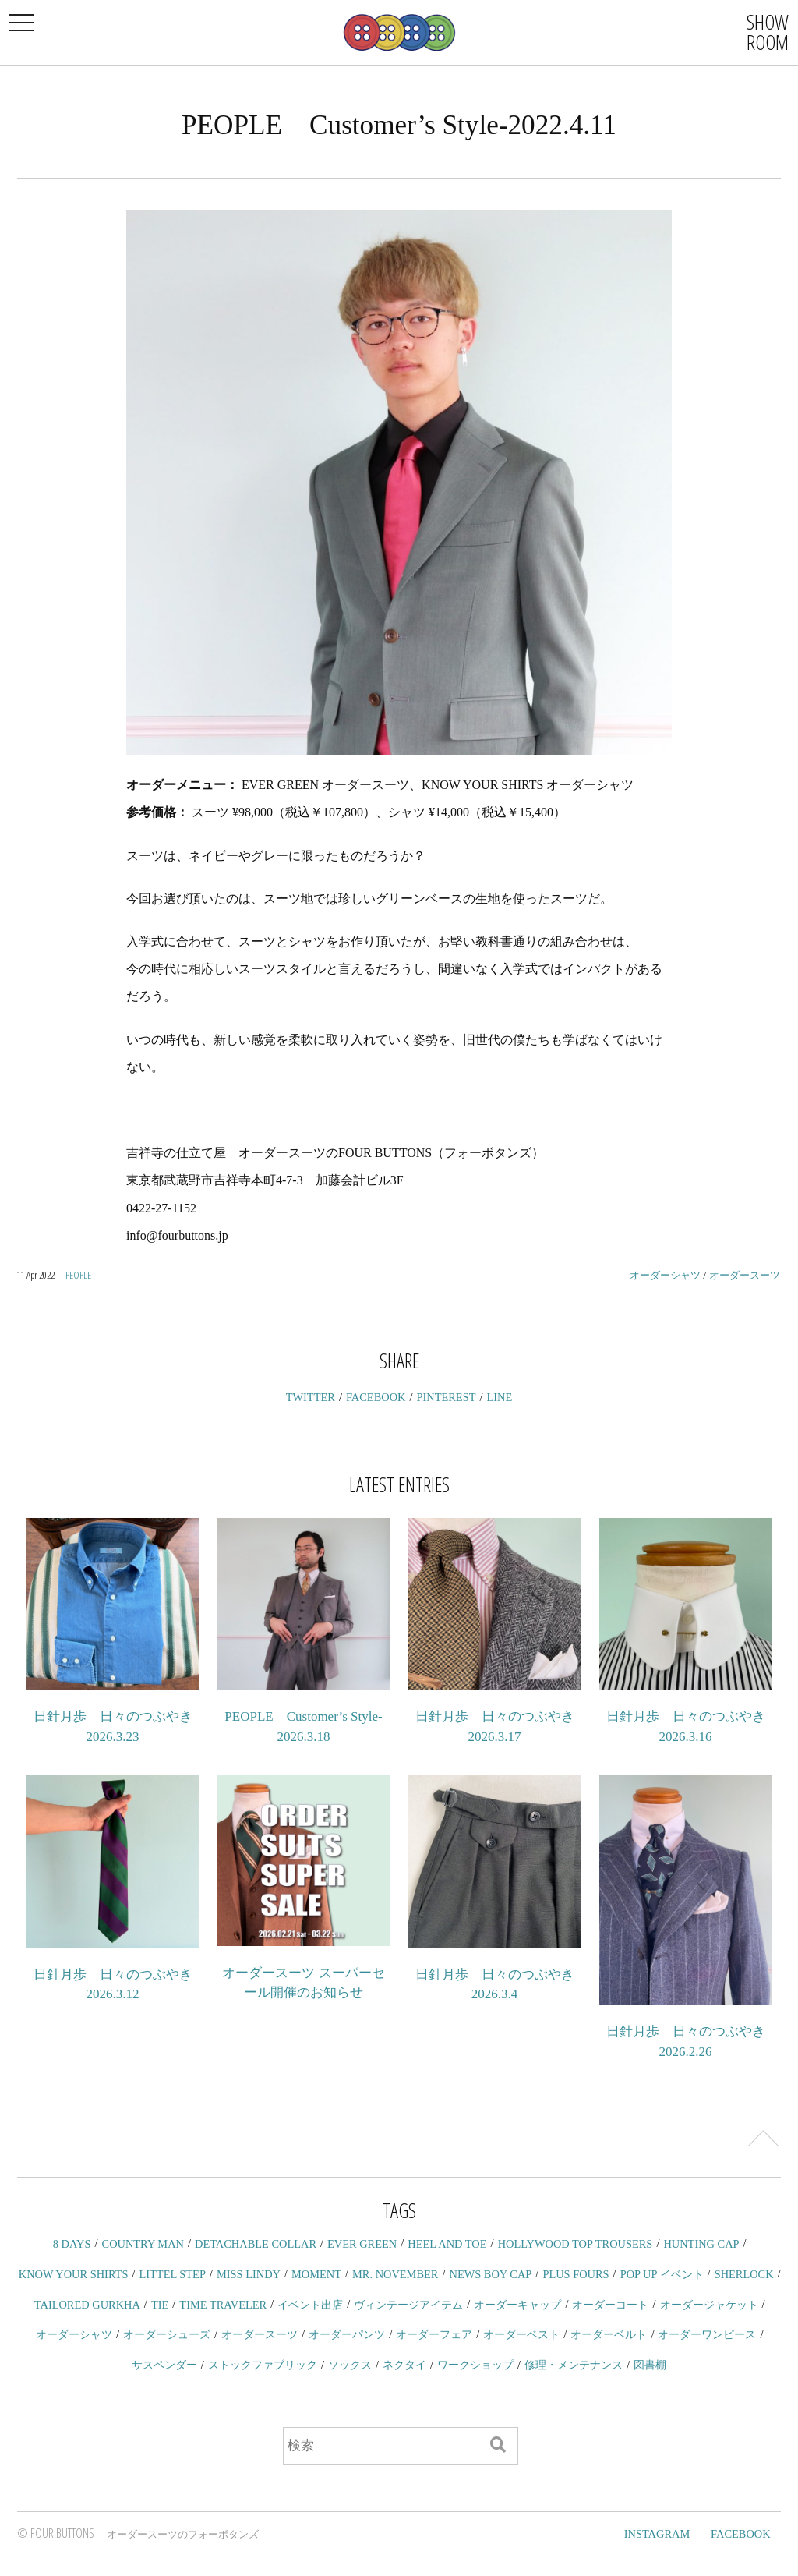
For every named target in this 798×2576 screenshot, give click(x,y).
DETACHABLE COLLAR (255, 2244)
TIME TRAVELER (223, 2304)
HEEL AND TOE (447, 2244)
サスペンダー (164, 2364)
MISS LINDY (249, 2274)
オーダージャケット (709, 2304)
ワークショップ (475, 2364)
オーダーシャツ (665, 1275)
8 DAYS (72, 2244)
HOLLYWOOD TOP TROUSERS (575, 2244)
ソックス (350, 2364)
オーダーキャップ (517, 2304)
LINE (500, 1397)
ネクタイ (404, 2364)
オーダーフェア (434, 2334)
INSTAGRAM (657, 2534)
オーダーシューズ (166, 2334)
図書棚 (650, 2364)
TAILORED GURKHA (87, 2304)
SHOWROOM (768, 32)
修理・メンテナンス (573, 2364)
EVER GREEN (362, 2244)
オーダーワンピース (707, 2334)
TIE (159, 2304)
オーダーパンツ (347, 2334)
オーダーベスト (521, 2334)
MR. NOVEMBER (395, 2274)
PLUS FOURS (575, 2274)
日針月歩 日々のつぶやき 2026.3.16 (685, 1726)
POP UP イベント (662, 2274)
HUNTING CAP (701, 2244)
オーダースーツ (744, 1275)
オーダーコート (610, 2304)
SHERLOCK (744, 2274)
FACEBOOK (376, 1397)
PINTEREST (446, 1397)
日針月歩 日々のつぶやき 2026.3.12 (113, 1984)
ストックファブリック (262, 2364)
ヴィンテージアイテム (408, 2304)
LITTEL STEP (172, 2274)
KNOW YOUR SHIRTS (74, 2274)
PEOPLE (78, 1275)
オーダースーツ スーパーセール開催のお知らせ (303, 1983)
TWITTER (310, 1397)
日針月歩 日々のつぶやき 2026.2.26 (685, 2041)
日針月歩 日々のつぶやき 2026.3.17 (494, 1726)
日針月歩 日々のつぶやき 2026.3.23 (113, 1726)
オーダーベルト (608, 2334)
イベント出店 (310, 2304)
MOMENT (316, 2274)
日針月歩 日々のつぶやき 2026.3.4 (494, 1984)
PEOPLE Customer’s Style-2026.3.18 (303, 1726)
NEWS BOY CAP (490, 2274)
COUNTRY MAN (143, 2244)
